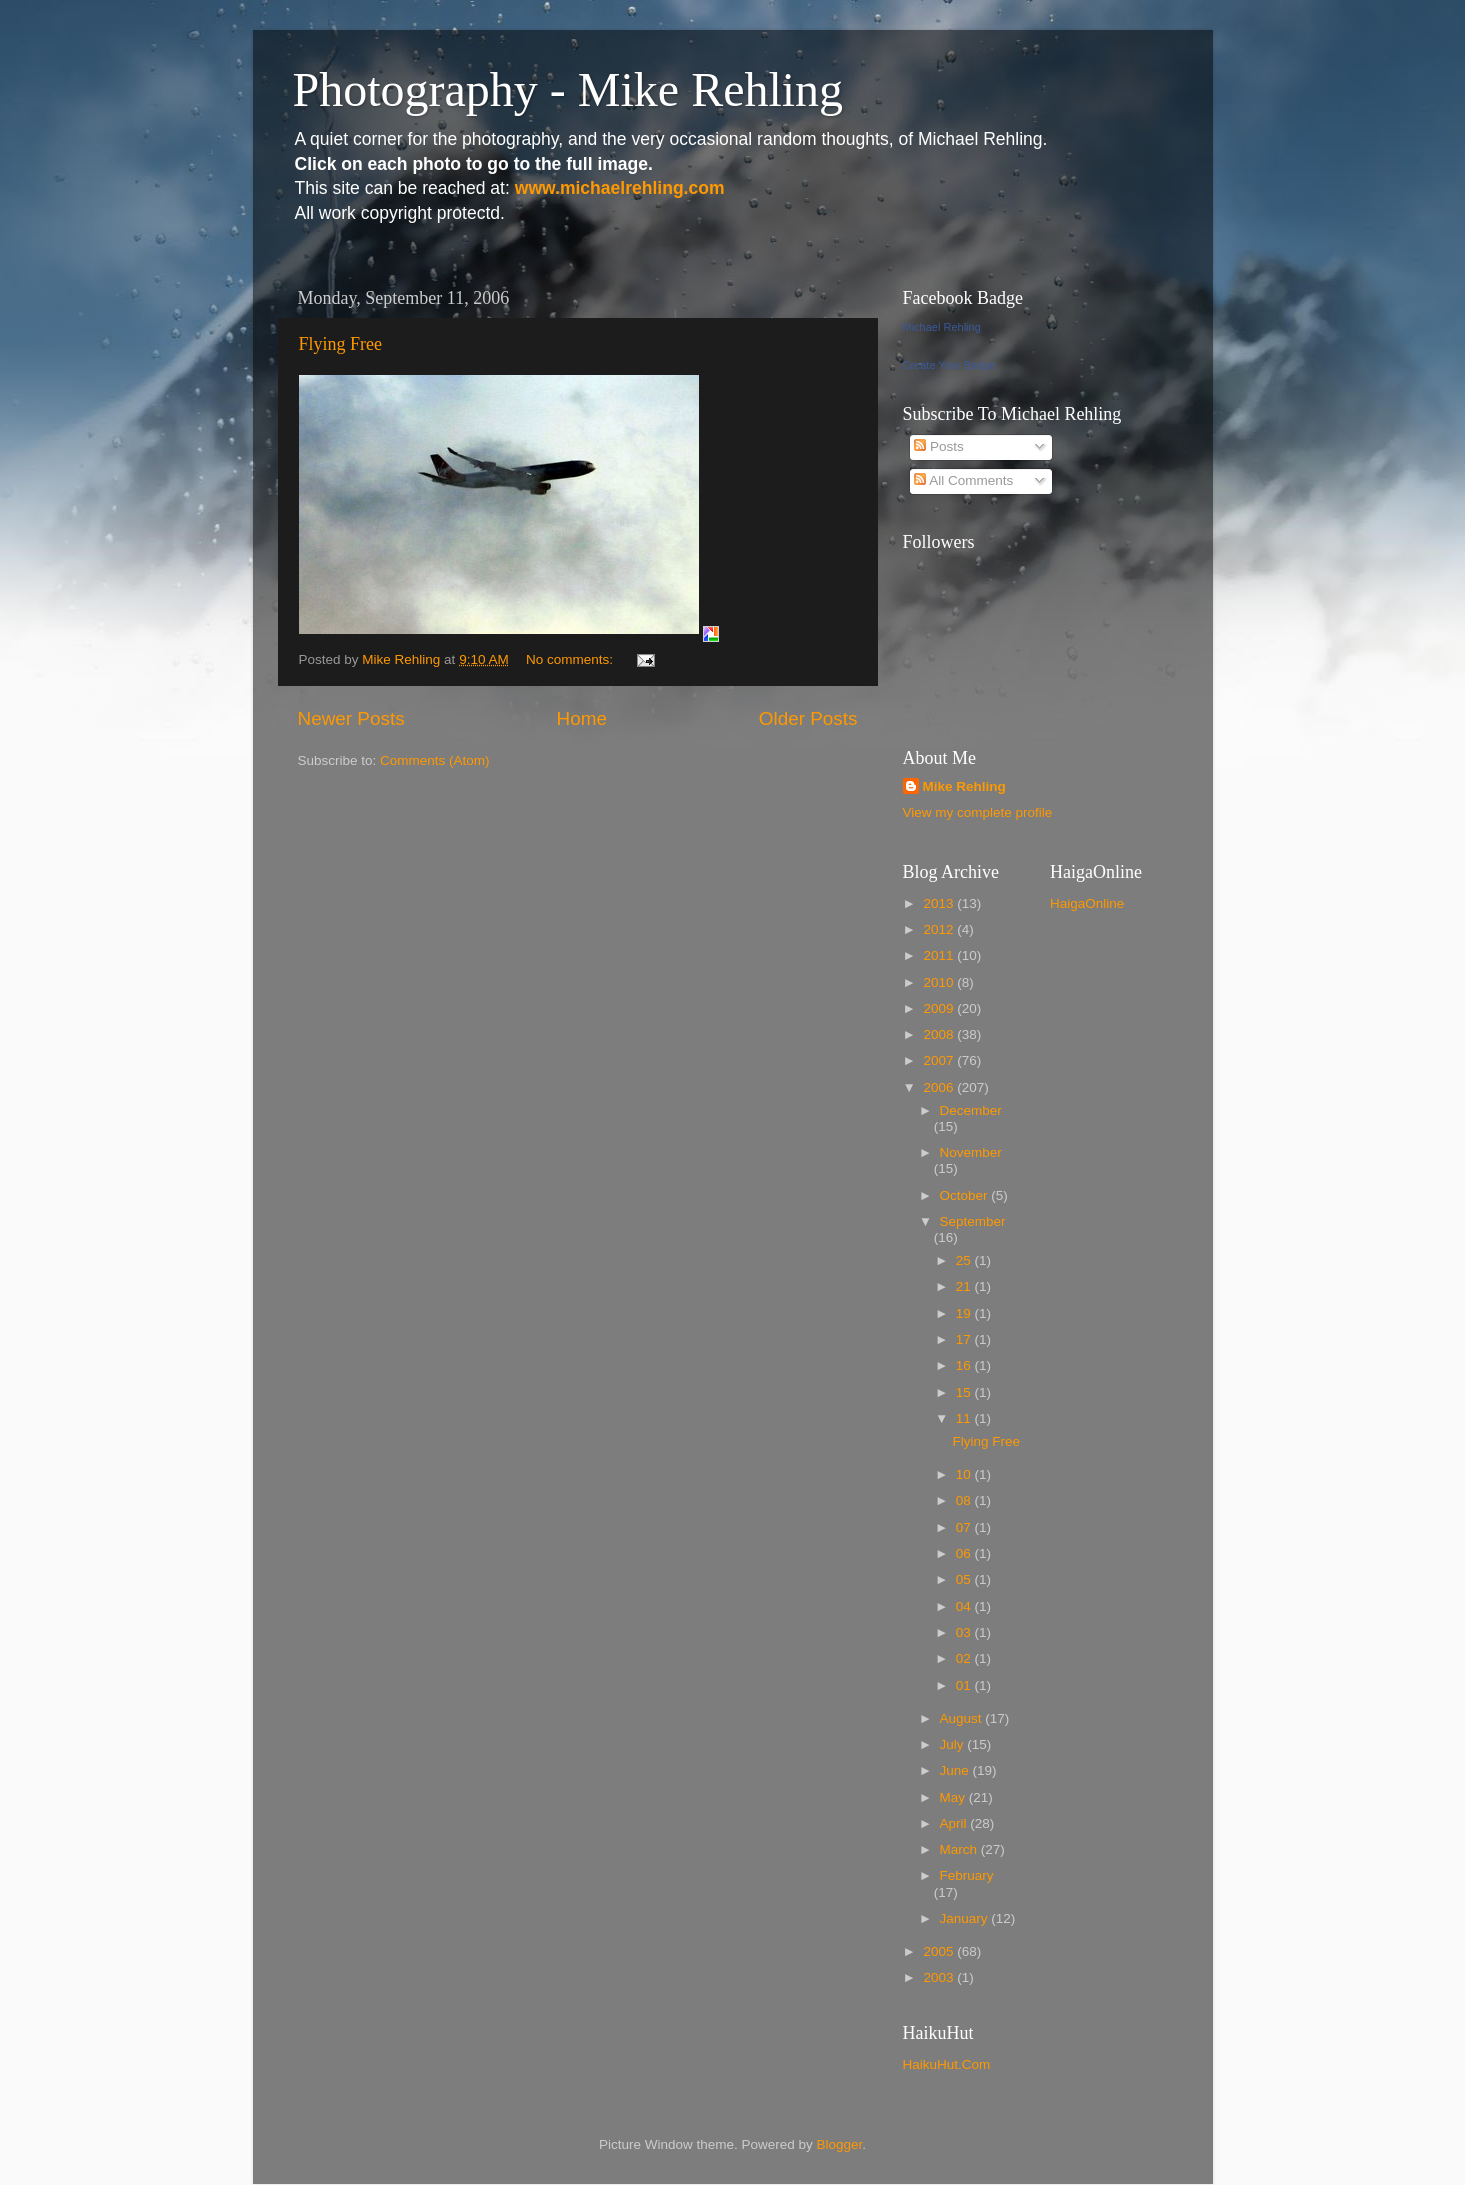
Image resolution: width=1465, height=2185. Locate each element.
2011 (940, 955)
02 (965, 1658)
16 (965, 1365)
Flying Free (341, 344)
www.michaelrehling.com (620, 188)
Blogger (840, 2144)
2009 (940, 1008)
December (971, 1110)
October (966, 1195)
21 (965, 1286)
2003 (940, 1977)
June (956, 1770)
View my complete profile (978, 812)
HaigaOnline (1087, 903)
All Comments (963, 480)
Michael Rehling (942, 327)
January (966, 1918)
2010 (940, 982)
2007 (940, 1060)
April (955, 1823)
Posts (939, 446)
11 (965, 1418)
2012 (940, 929)
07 (965, 1527)
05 (965, 1579)
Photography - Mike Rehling (568, 89)
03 (965, 1632)
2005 (940, 1951)
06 (965, 1553)
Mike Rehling (964, 786)
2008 (940, 1034)
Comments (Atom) (435, 760)
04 (965, 1606)
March (960, 1849)
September (973, 1221)
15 (965, 1392)
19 (965, 1313)
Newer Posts (351, 718)
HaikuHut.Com (947, 2064)
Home (582, 718)
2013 (940, 903)
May (954, 1797)
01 (965, 1685)
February (967, 1875)
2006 (940, 1087)
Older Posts (808, 718)
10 (965, 1474)
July (954, 1744)
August (963, 1718)
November (971, 1152)
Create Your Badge (949, 365)
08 (965, 1500)
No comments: (571, 659)
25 (965, 1260)
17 (965, 1339)
